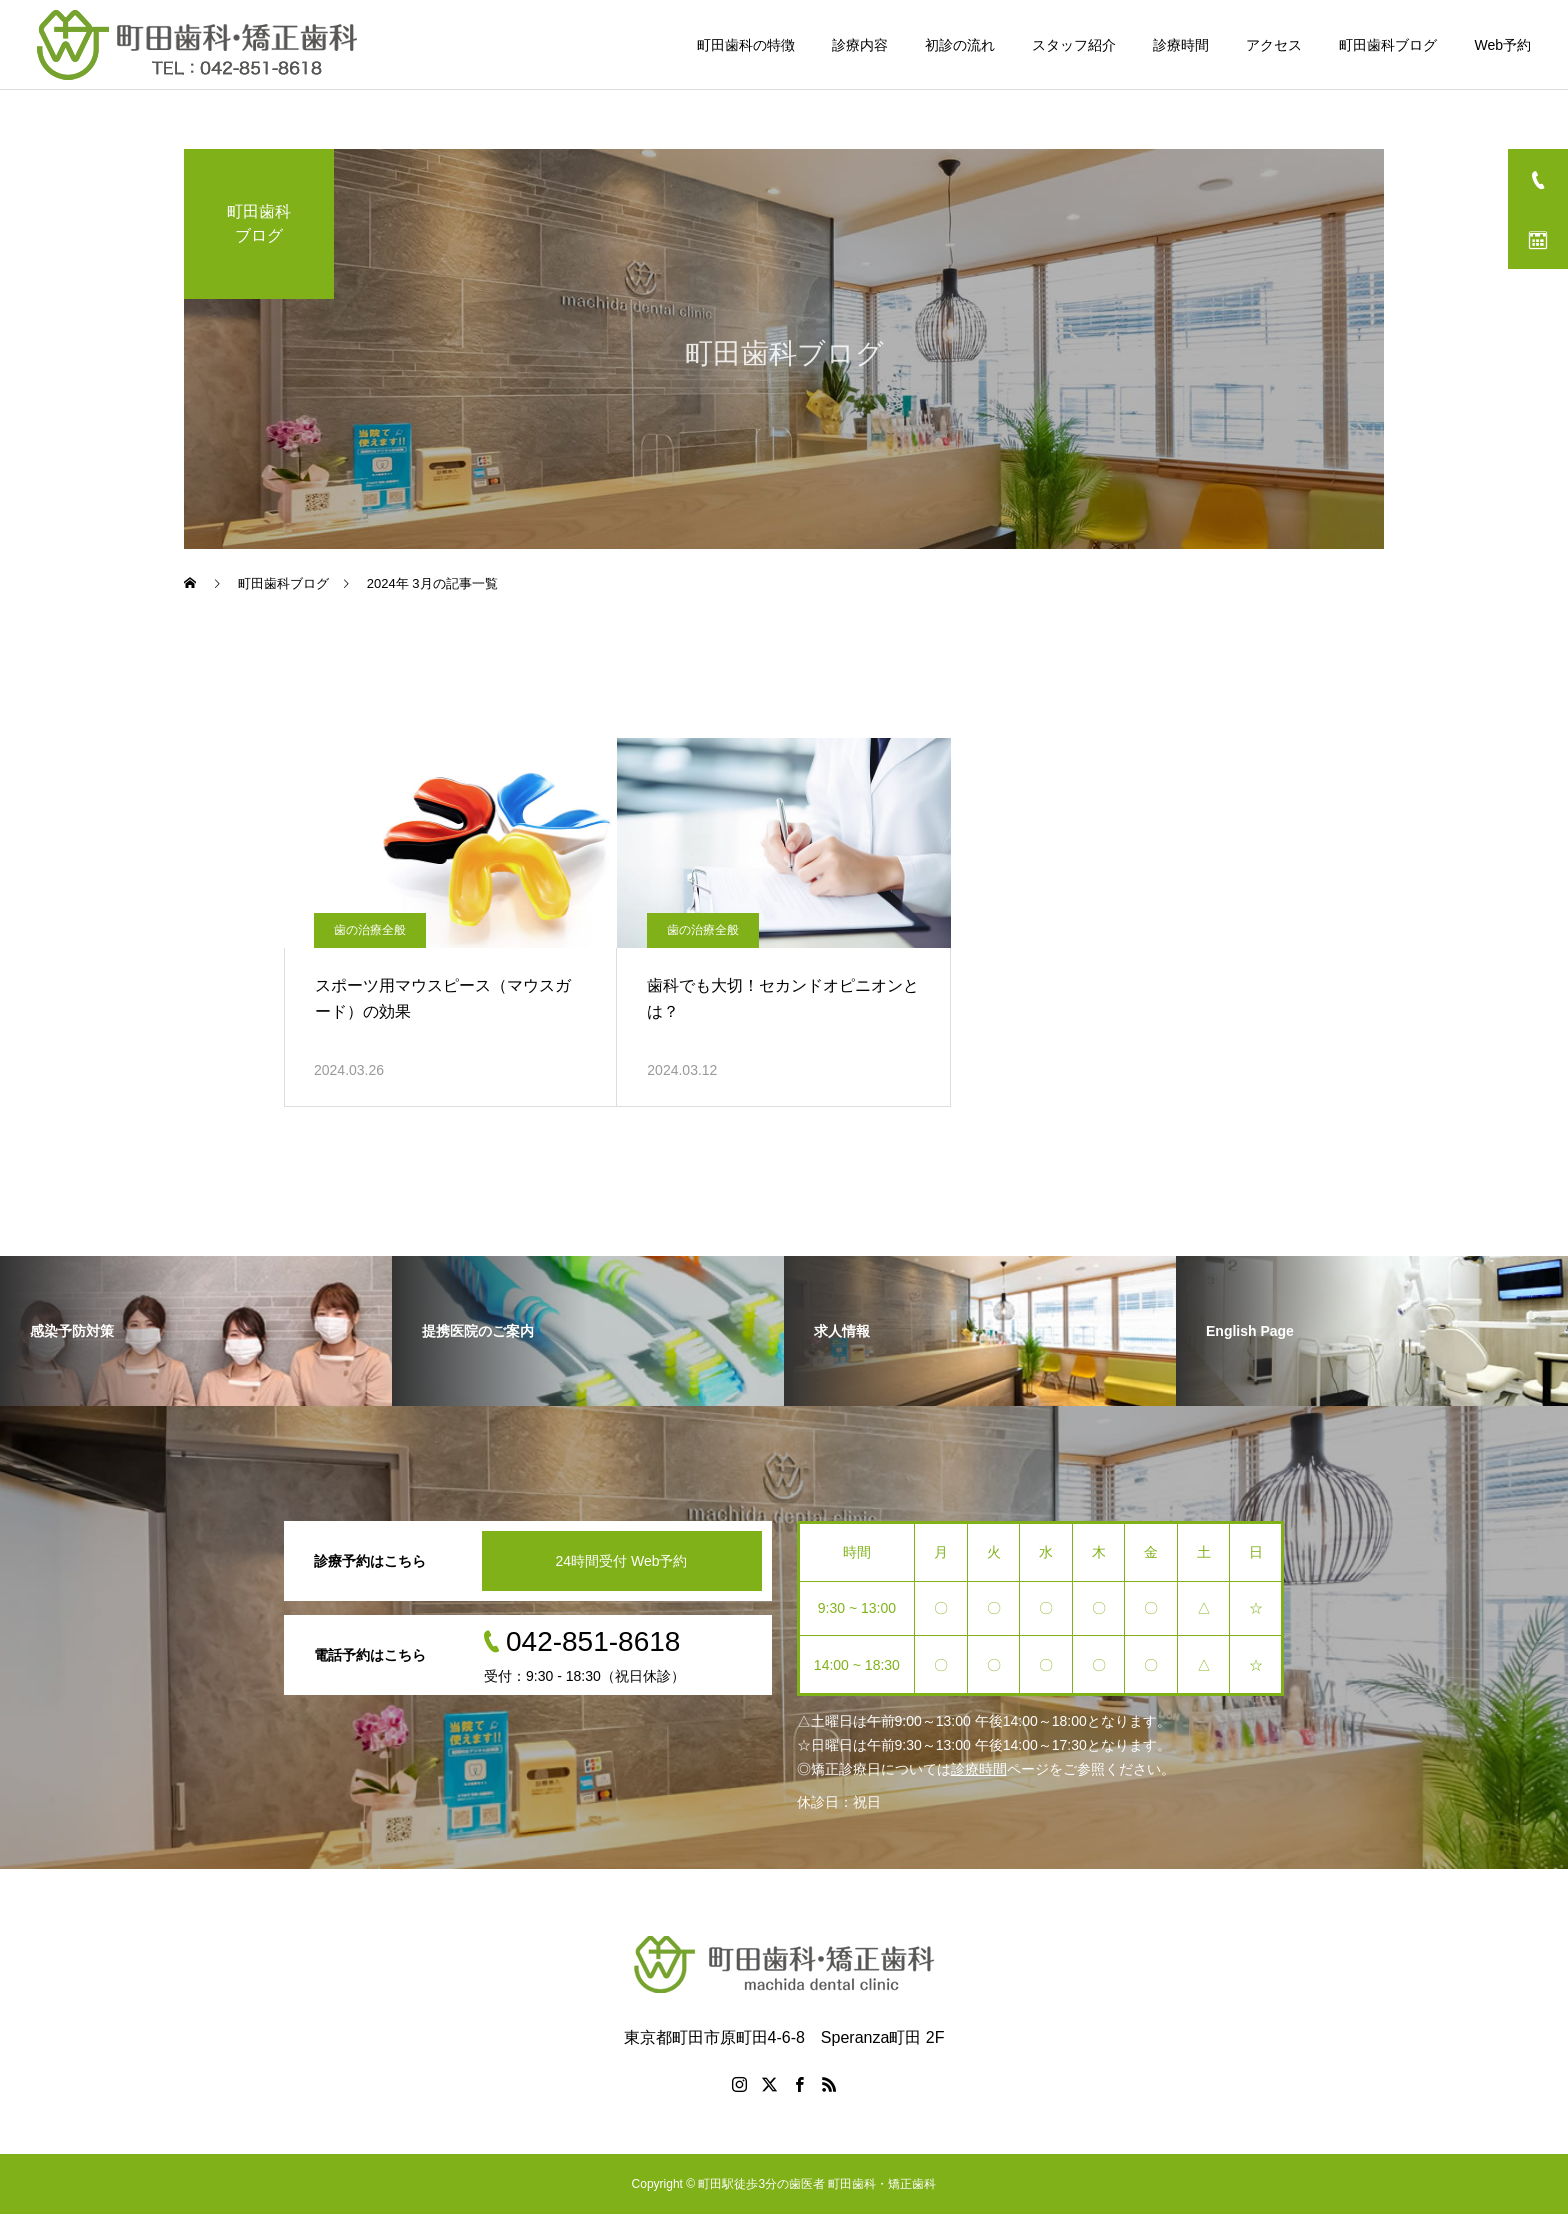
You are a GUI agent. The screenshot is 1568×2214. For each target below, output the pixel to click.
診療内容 (860, 45)
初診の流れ (960, 45)
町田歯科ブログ (1388, 45)
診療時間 (1181, 45)
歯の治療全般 (370, 930)
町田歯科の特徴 (746, 45)
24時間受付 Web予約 (622, 1561)
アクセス (1274, 45)
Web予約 (1502, 45)
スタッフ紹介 (1074, 45)
